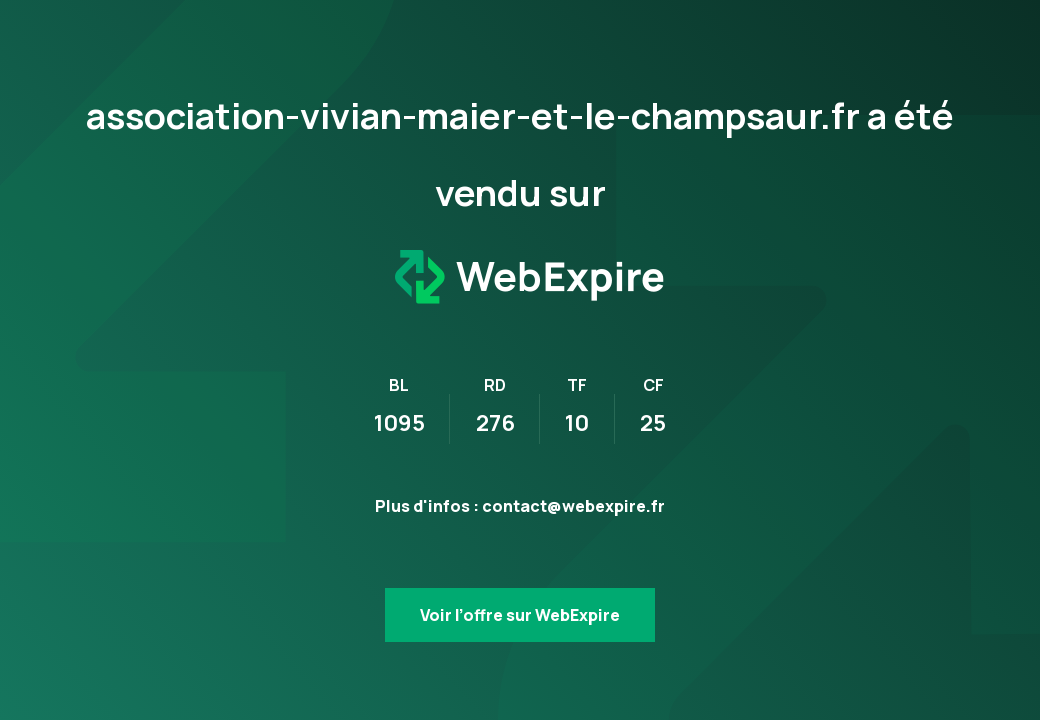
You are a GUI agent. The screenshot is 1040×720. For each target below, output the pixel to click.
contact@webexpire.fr (573, 506)
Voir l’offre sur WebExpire (520, 615)
